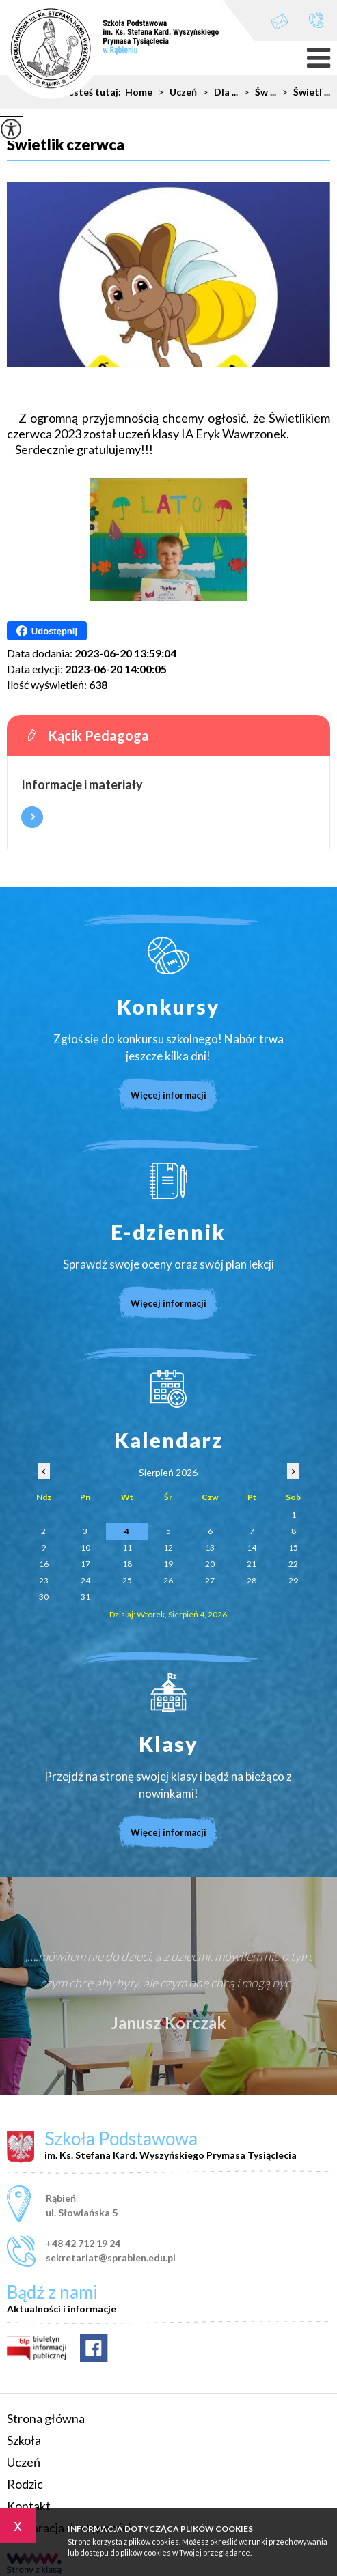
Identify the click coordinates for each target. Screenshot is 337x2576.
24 (85, 1580)
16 (44, 1564)
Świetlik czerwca (65, 145)
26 (168, 1580)
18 (127, 1564)
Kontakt (29, 2505)
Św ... (257, 92)
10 (85, 1547)
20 (210, 1564)
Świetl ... (303, 92)
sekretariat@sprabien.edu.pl (279, 21)
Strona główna (46, 2418)
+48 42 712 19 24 (316, 20)
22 (293, 1564)
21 (251, 1564)
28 (251, 1580)
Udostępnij (46, 630)
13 (210, 1547)
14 (251, 1547)
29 (293, 1580)
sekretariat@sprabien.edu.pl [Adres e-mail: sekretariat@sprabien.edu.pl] (111, 2257)
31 (85, 1596)
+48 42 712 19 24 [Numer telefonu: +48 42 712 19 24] (83, 2243)
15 (293, 1547)
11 (127, 1547)
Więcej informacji (32, 817)
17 (85, 1564)
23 (44, 1580)
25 (127, 1580)
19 (168, 1564)
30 (44, 1596)
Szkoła (24, 2440)
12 (168, 1547)
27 (210, 1580)
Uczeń (23, 2461)
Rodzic (25, 2483)
